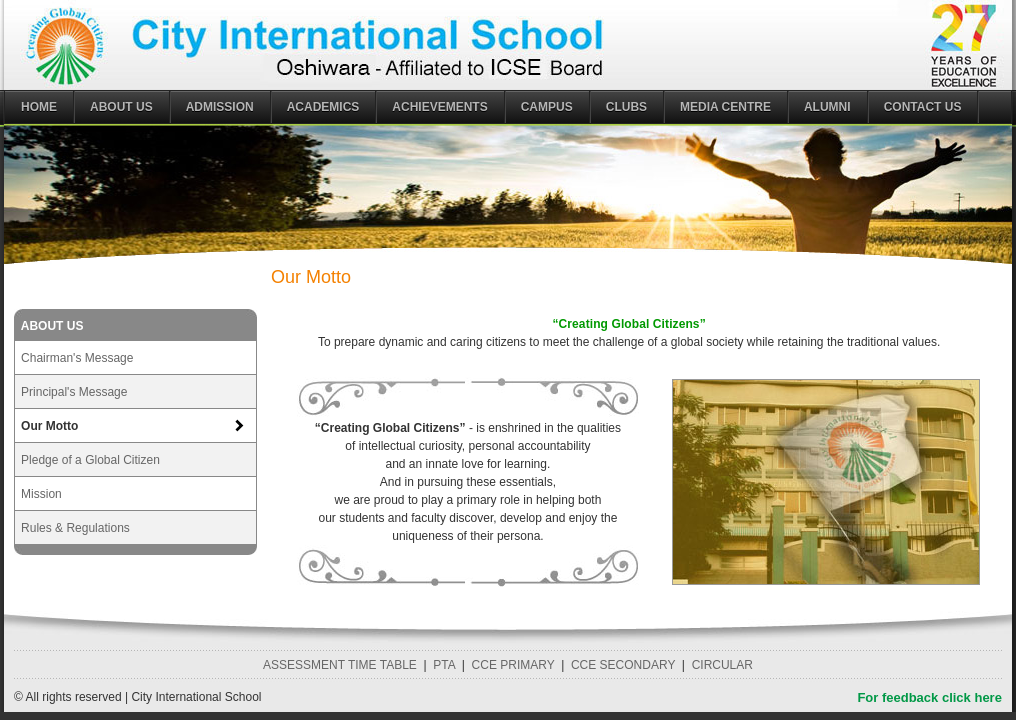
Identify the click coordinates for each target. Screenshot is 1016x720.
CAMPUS (547, 107)
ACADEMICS (323, 107)
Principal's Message (74, 392)
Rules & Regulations (75, 528)
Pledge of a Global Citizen (90, 460)
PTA (444, 665)
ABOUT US (121, 107)
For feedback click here (929, 697)
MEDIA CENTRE (725, 107)
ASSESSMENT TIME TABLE (340, 665)
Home (39, 107)
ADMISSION (220, 107)
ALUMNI (827, 107)
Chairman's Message (77, 358)
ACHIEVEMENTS (439, 107)
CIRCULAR (722, 665)
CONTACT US (923, 107)
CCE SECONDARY (623, 665)
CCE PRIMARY (513, 665)
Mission (41, 494)
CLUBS (626, 107)
